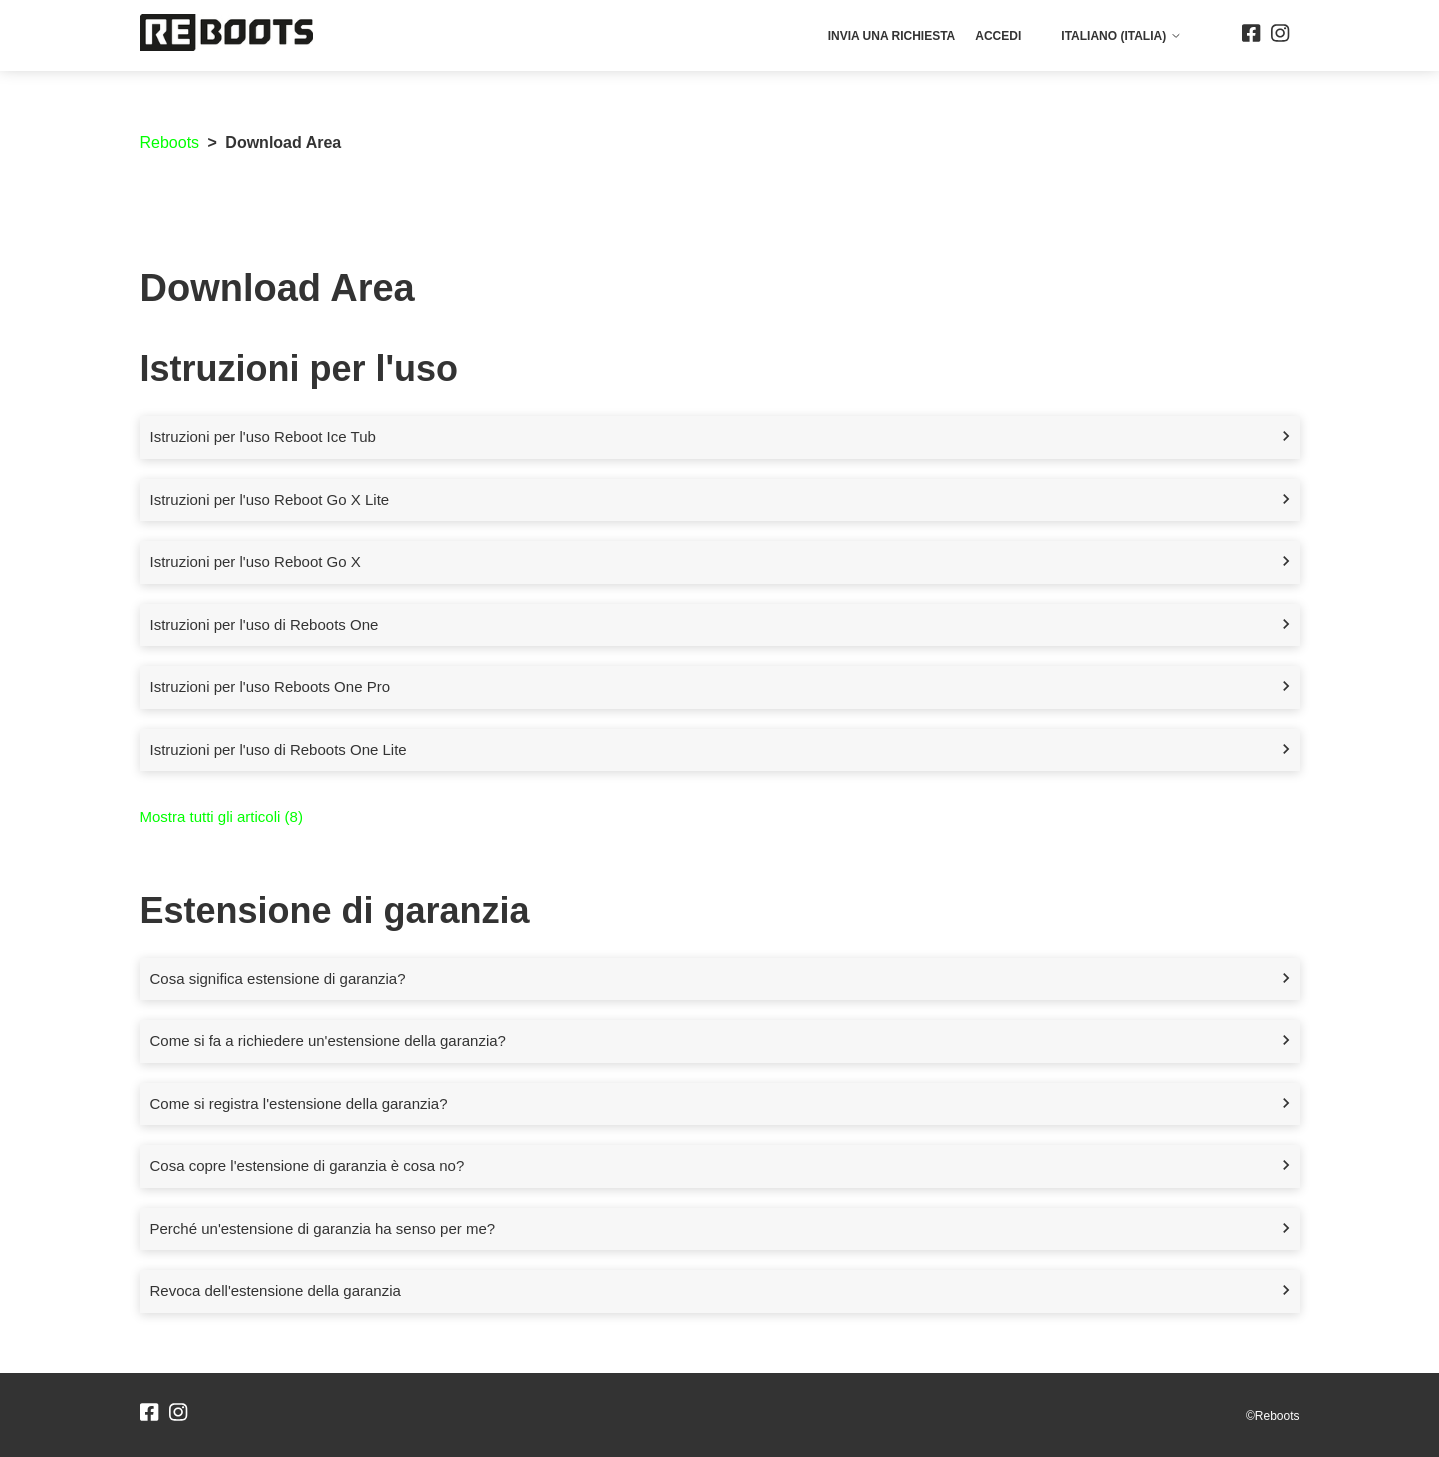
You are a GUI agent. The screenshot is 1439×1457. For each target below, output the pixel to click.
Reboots (170, 142)
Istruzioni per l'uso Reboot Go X (255, 561)
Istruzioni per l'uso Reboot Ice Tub (263, 436)
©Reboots (1273, 1416)
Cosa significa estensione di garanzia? (278, 978)
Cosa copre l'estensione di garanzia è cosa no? (307, 1165)
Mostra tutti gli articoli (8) (221, 816)
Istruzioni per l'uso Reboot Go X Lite (270, 499)
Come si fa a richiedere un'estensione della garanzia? (328, 1040)
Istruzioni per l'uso (299, 368)
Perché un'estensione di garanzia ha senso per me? (323, 1228)
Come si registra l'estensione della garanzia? (299, 1103)
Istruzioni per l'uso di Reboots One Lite (278, 749)
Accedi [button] (998, 36)
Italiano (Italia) (1121, 36)
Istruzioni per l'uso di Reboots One (264, 624)
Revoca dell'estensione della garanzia (275, 1290)
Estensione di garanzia (335, 910)
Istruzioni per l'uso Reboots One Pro (270, 686)
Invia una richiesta (892, 36)
